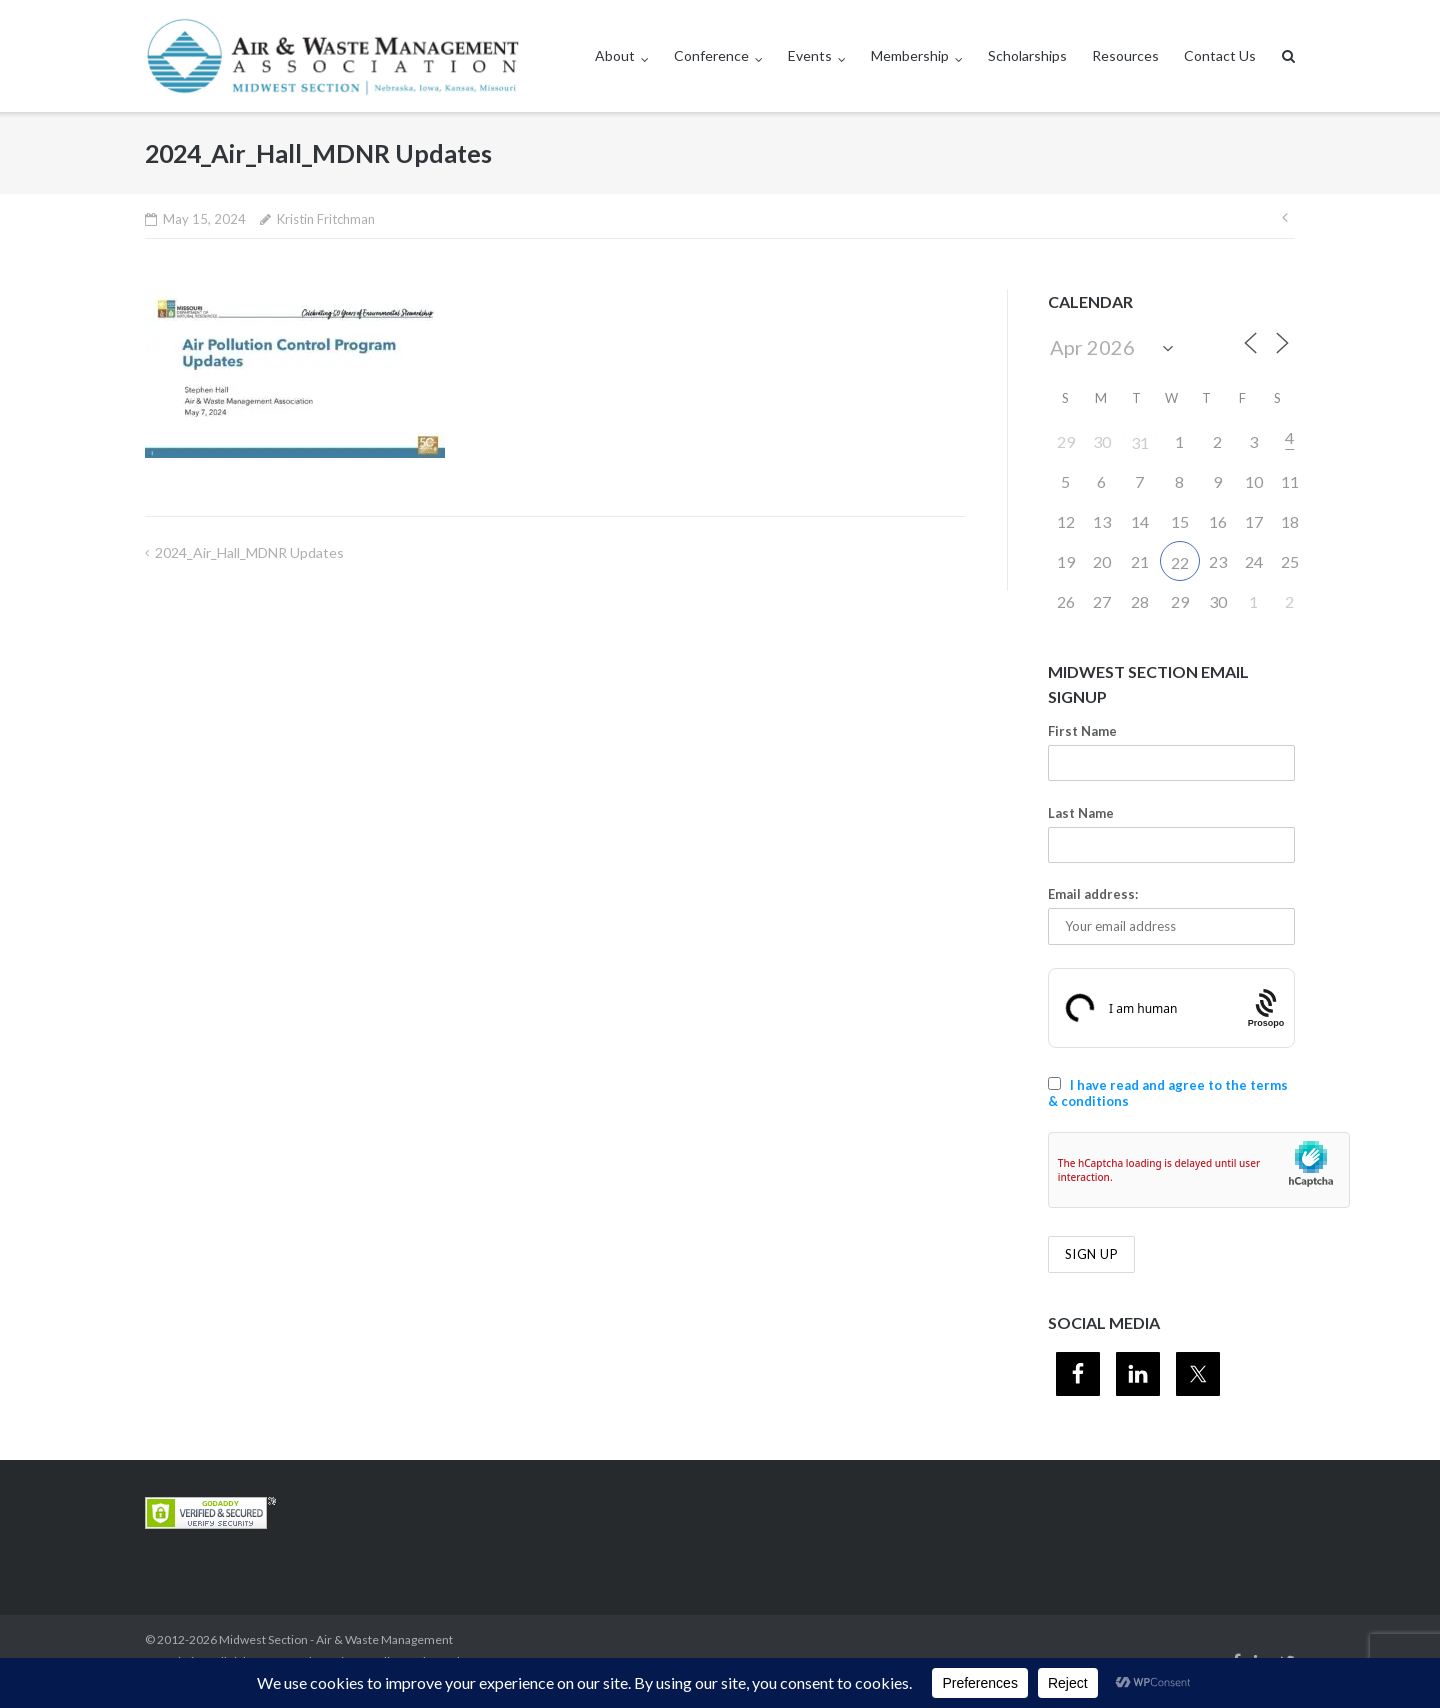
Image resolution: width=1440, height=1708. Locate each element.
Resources (1125, 55)
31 (1140, 442)
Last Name (1081, 813)
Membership (910, 55)
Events (810, 55)
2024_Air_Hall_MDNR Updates (249, 552)
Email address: (1093, 894)
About (615, 55)
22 (1180, 562)
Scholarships (1027, 55)
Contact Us (1220, 55)
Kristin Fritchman (326, 219)
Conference (711, 55)
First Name (1082, 731)
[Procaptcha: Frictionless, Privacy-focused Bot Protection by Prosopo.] (1266, 1008)
